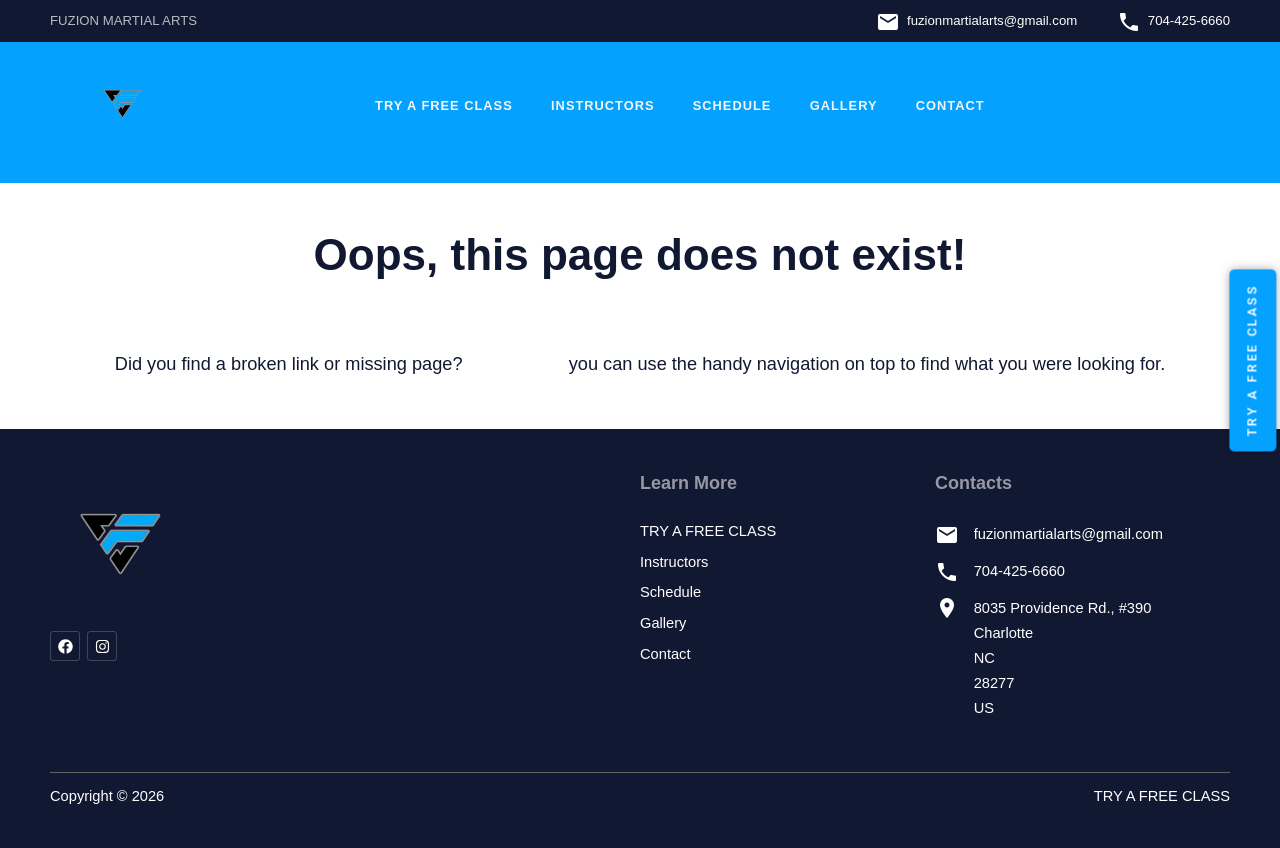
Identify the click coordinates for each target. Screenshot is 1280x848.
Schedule (732, 105)
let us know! (516, 364)
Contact (950, 105)
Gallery (844, 105)
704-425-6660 (1189, 20)
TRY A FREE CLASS (444, 105)
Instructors (602, 105)
